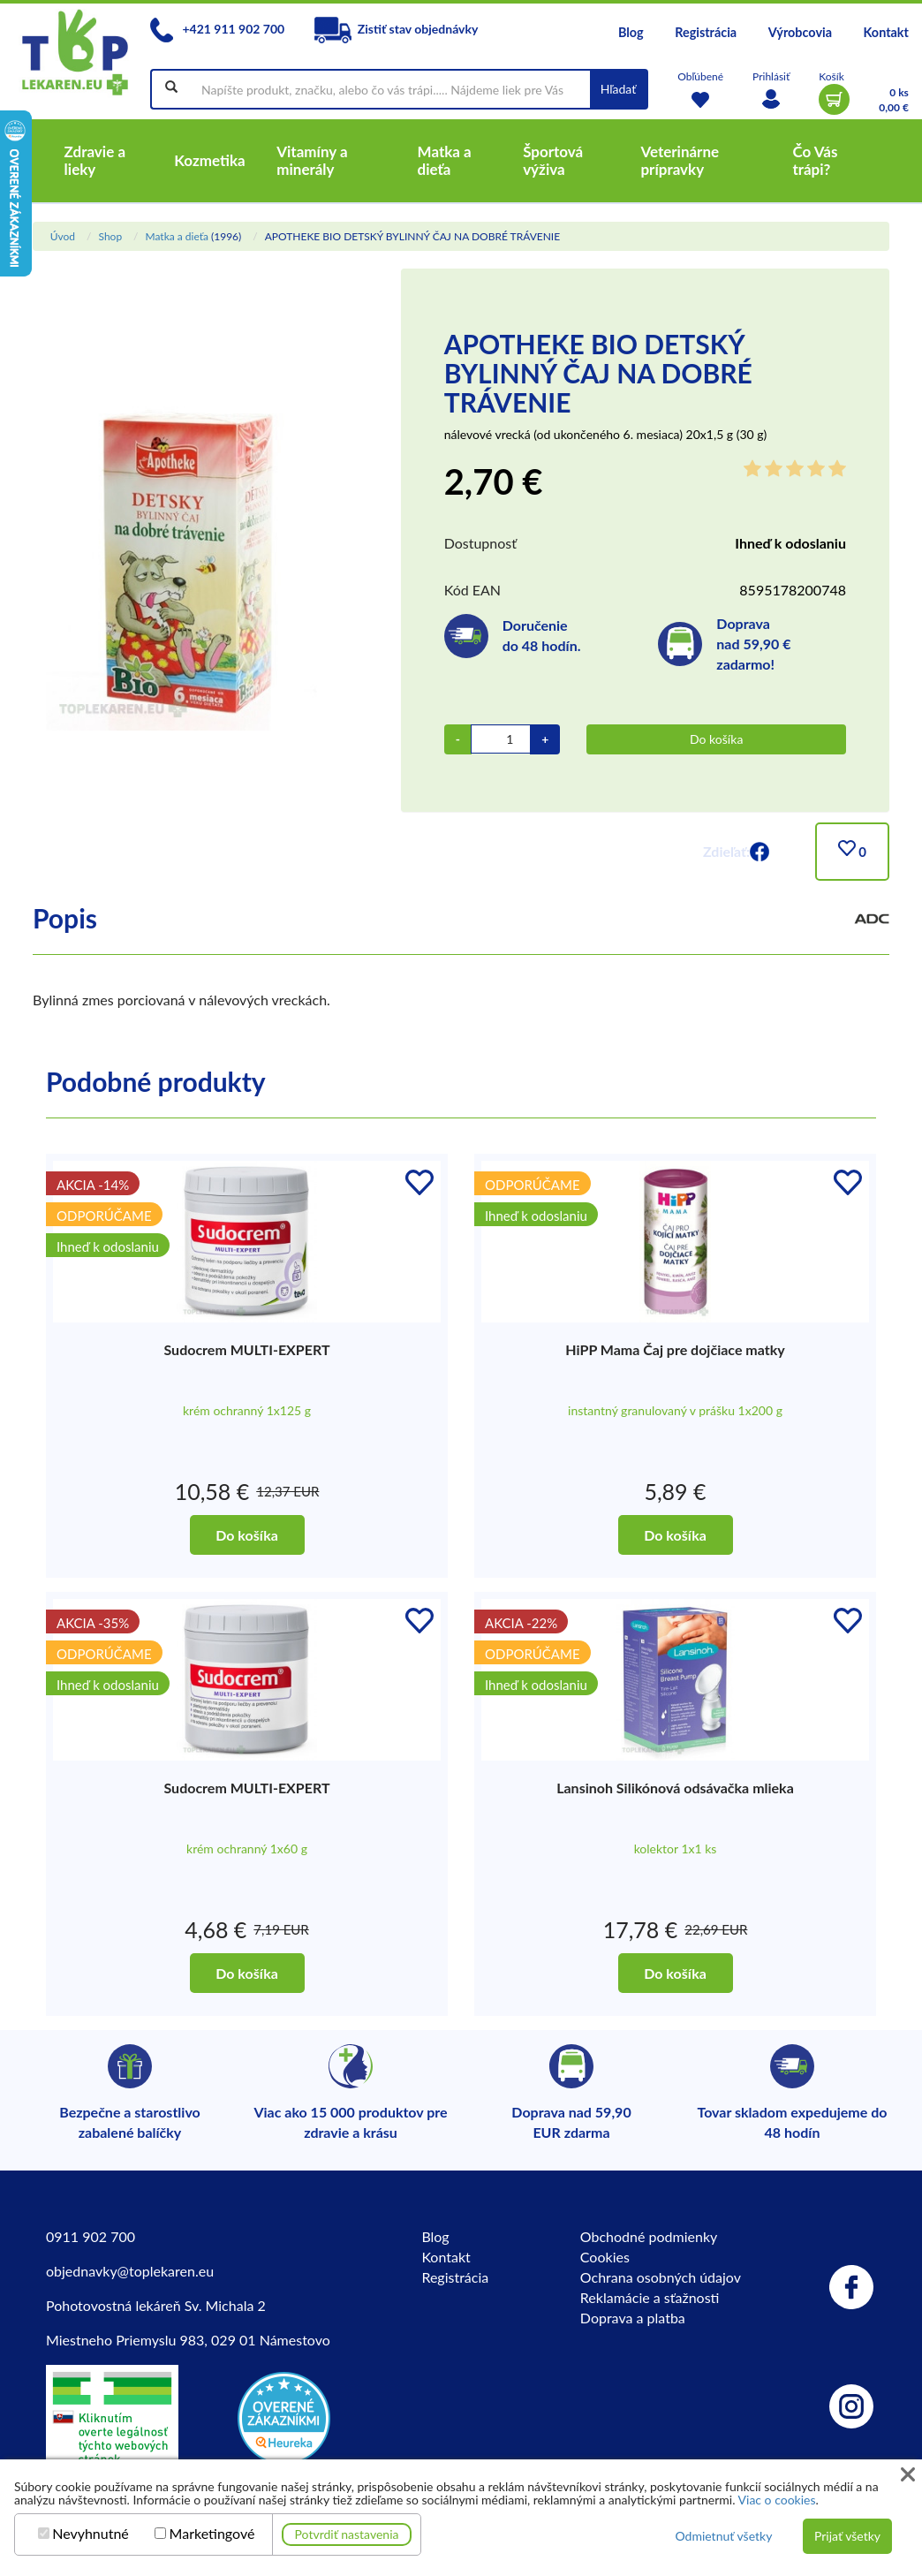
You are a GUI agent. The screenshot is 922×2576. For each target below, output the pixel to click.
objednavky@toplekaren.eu (130, 2270)
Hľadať (619, 88)
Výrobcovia (800, 32)
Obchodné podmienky (648, 2236)
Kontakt (886, 32)
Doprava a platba (632, 2317)
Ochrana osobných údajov (660, 2277)
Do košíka (716, 738)
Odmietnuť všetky (723, 2535)
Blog (631, 32)
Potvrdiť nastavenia (347, 2534)
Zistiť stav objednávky (396, 28)
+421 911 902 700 (217, 28)
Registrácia (706, 32)
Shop (110, 236)
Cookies (605, 2256)
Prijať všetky (847, 2535)
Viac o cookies (777, 2499)
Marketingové (212, 2534)
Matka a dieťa (176, 236)
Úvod (62, 236)
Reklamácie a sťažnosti (650, 2297)
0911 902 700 (90, 2236)
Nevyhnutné (90, 2534)
